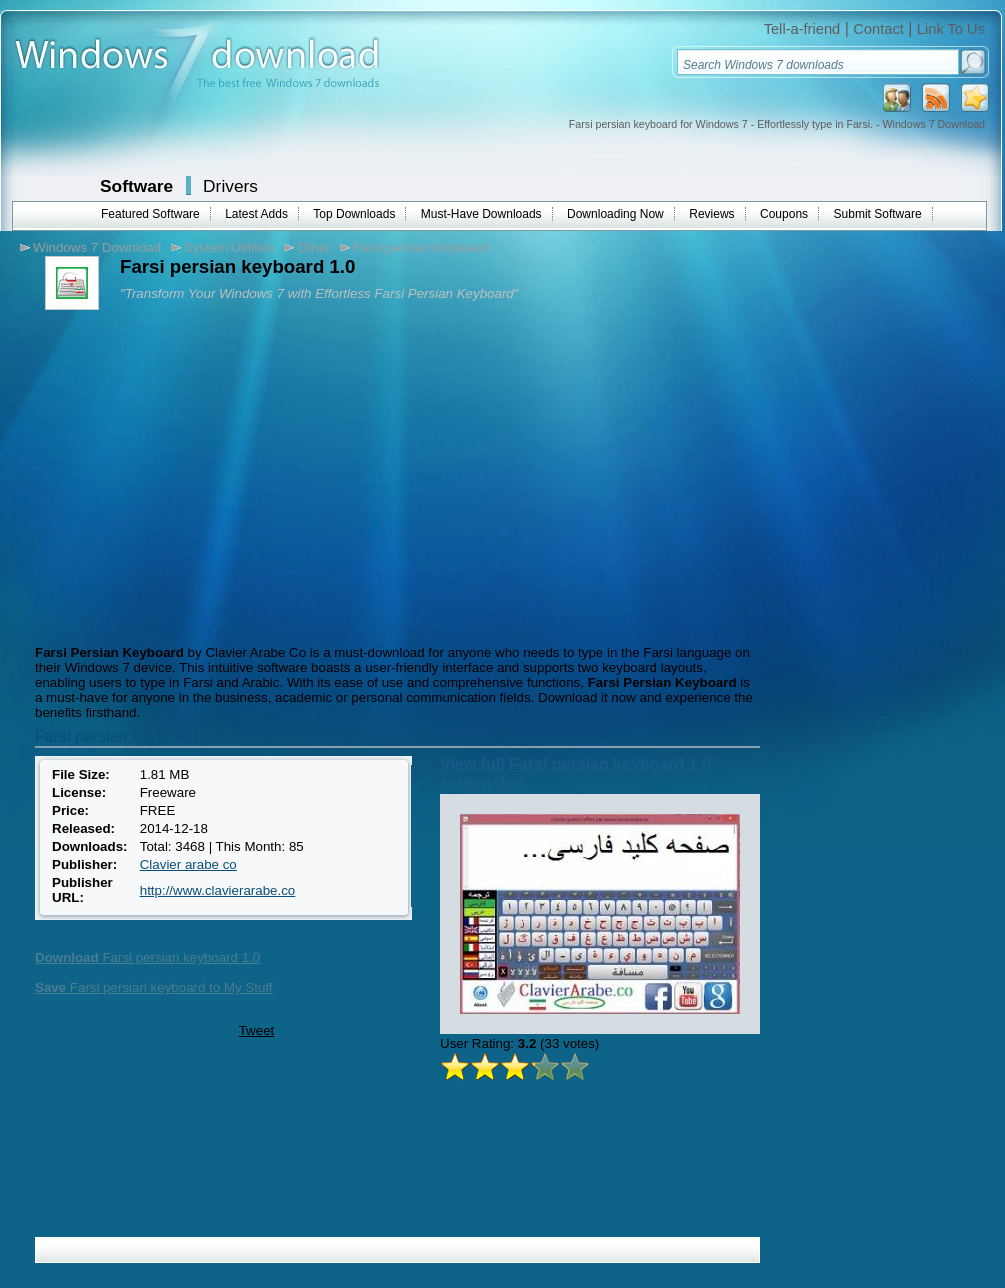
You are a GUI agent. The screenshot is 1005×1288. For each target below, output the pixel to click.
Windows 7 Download (97, 247)
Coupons (784, 214)
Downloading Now (615, 214)
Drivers (230, 186)
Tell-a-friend (802, 29)
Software (136, 186)
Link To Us (951, 29)
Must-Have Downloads (481, 214)
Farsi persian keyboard (421, 247)
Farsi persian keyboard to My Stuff (154, 987)
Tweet (257, 1030)
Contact (878, 29)
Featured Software (150, 214)
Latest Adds (256, 214)
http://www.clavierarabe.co (218, 890)
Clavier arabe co (188, 864)
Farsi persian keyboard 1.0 (147, 957)
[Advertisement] (198, 475)
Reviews (711, 214)
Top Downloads (354, 214)
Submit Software (878, 214)
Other (313, 247)
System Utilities (229, 247)
